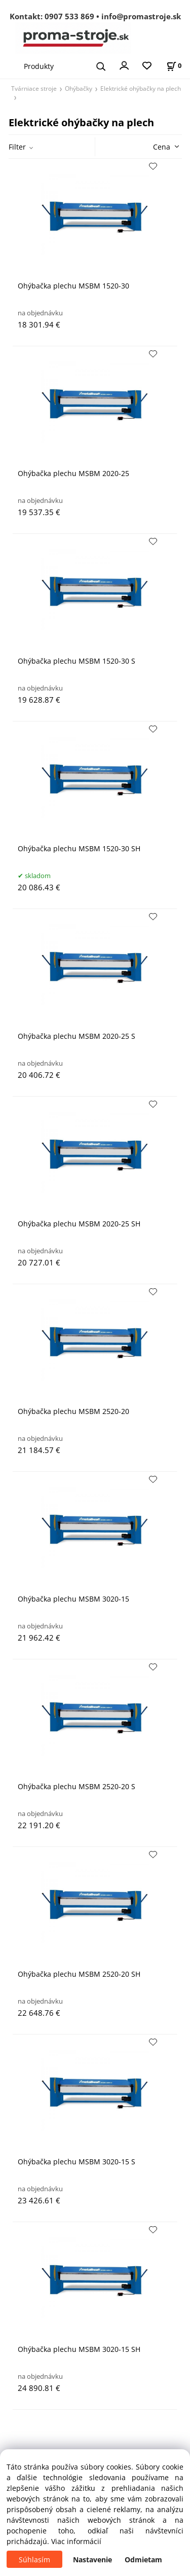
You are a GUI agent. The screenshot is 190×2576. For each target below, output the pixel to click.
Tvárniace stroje (34, 88)
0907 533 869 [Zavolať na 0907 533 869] (69, 16)
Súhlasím (34, 2559)
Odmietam (143, 2559)
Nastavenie (92, 2559)
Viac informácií (76, 2541)
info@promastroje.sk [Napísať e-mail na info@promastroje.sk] (141, 16)
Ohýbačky (78, 88)
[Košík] (173, 65)
